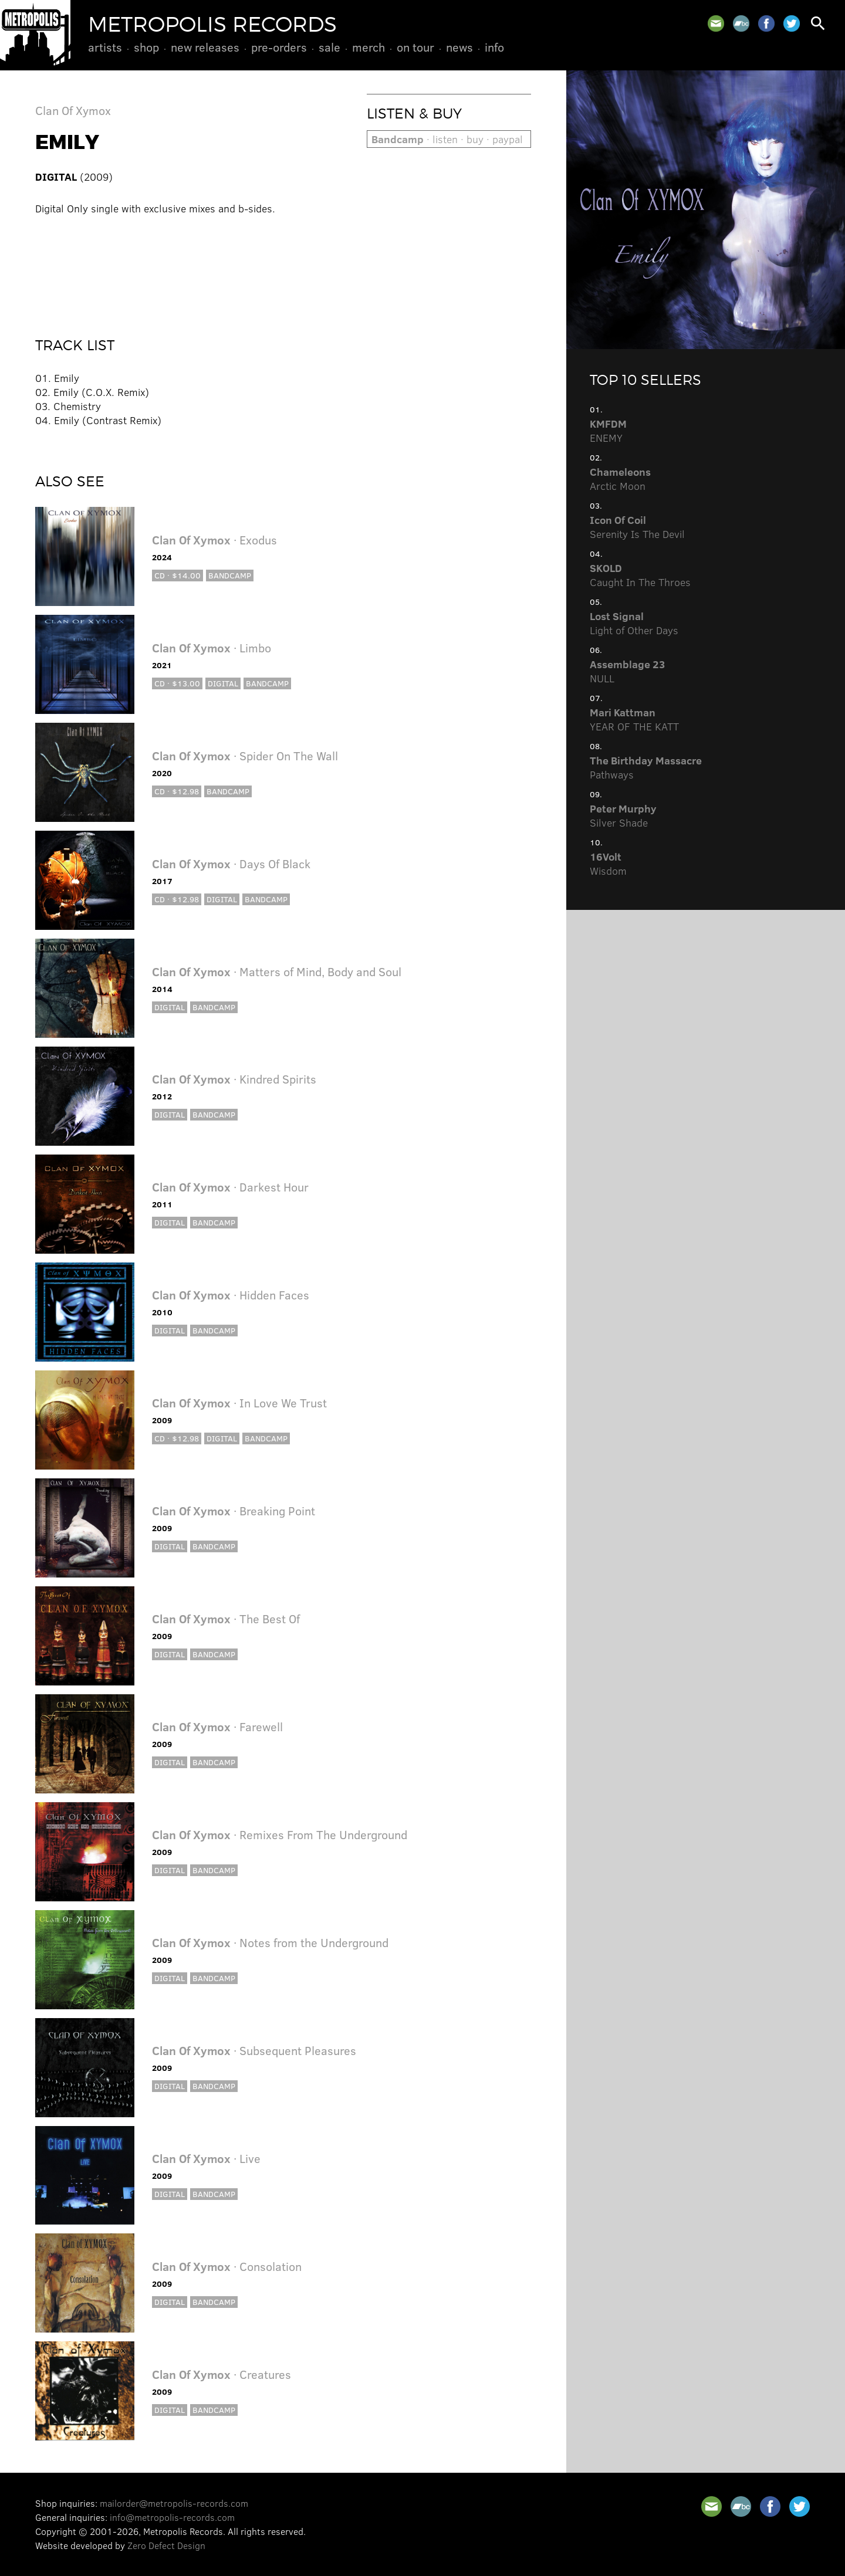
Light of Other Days (634, 623)
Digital (223, 683)
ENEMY (608, 431)
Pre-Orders (279, 47)
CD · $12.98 (176, 791)
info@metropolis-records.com (172, 2517)
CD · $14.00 (177, 575)
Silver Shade (623, 815)
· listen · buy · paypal (447, 139)
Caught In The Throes (640, 575)
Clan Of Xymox (73, 110)
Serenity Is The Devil (637, 527)
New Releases (205, 47)
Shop (146, 47)
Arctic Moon (620, 479)
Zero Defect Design (166, 2545)
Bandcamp (229, 575)
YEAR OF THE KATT (634, 719)
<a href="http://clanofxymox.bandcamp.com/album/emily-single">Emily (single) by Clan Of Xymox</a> (283, 268)
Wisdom (608, 863)
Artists (105, 47)
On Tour (415, 47)
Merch (368, 47)
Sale (329, 47)
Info (494, 47)
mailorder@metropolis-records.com (174, 2503)
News (459, 47)
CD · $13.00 (177, 683)
